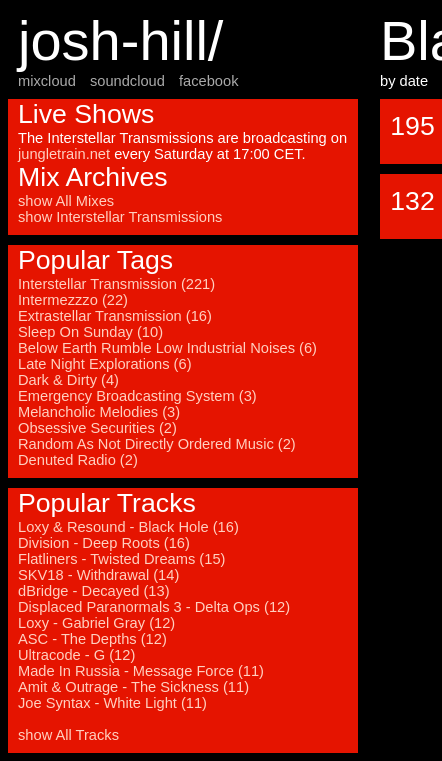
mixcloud (47, 81)
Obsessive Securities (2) (97, 428)
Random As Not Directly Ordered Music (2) (157, 444)
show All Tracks (68, 735)
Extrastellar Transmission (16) (115, 316)
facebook (208, 81)
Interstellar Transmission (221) (116, 284)
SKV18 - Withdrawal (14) (98, 575)
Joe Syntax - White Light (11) (112, 703)
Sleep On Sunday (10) (90, 332)
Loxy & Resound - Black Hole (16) (128, 527)
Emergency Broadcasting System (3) (137, 396)
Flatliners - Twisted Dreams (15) (121, 559)
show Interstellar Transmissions (120, 217)
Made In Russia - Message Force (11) (141, 671)
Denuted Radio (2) (78, 460)
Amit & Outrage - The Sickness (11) (133, 687)
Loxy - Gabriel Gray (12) (96, 623)
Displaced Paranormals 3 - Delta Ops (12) (154, 607)
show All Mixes (66, 201)
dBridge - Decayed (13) (94, 591)
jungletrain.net (64, 154)
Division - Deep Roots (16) (104, 543)
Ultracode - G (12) (76, 655)
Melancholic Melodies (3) (99, 412)
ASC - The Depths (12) (92, 639)
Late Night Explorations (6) (105, 364)
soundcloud (127, 81)
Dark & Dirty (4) (68, 380)
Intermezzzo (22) (73, 300)
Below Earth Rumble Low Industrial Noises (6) (167, 348)
